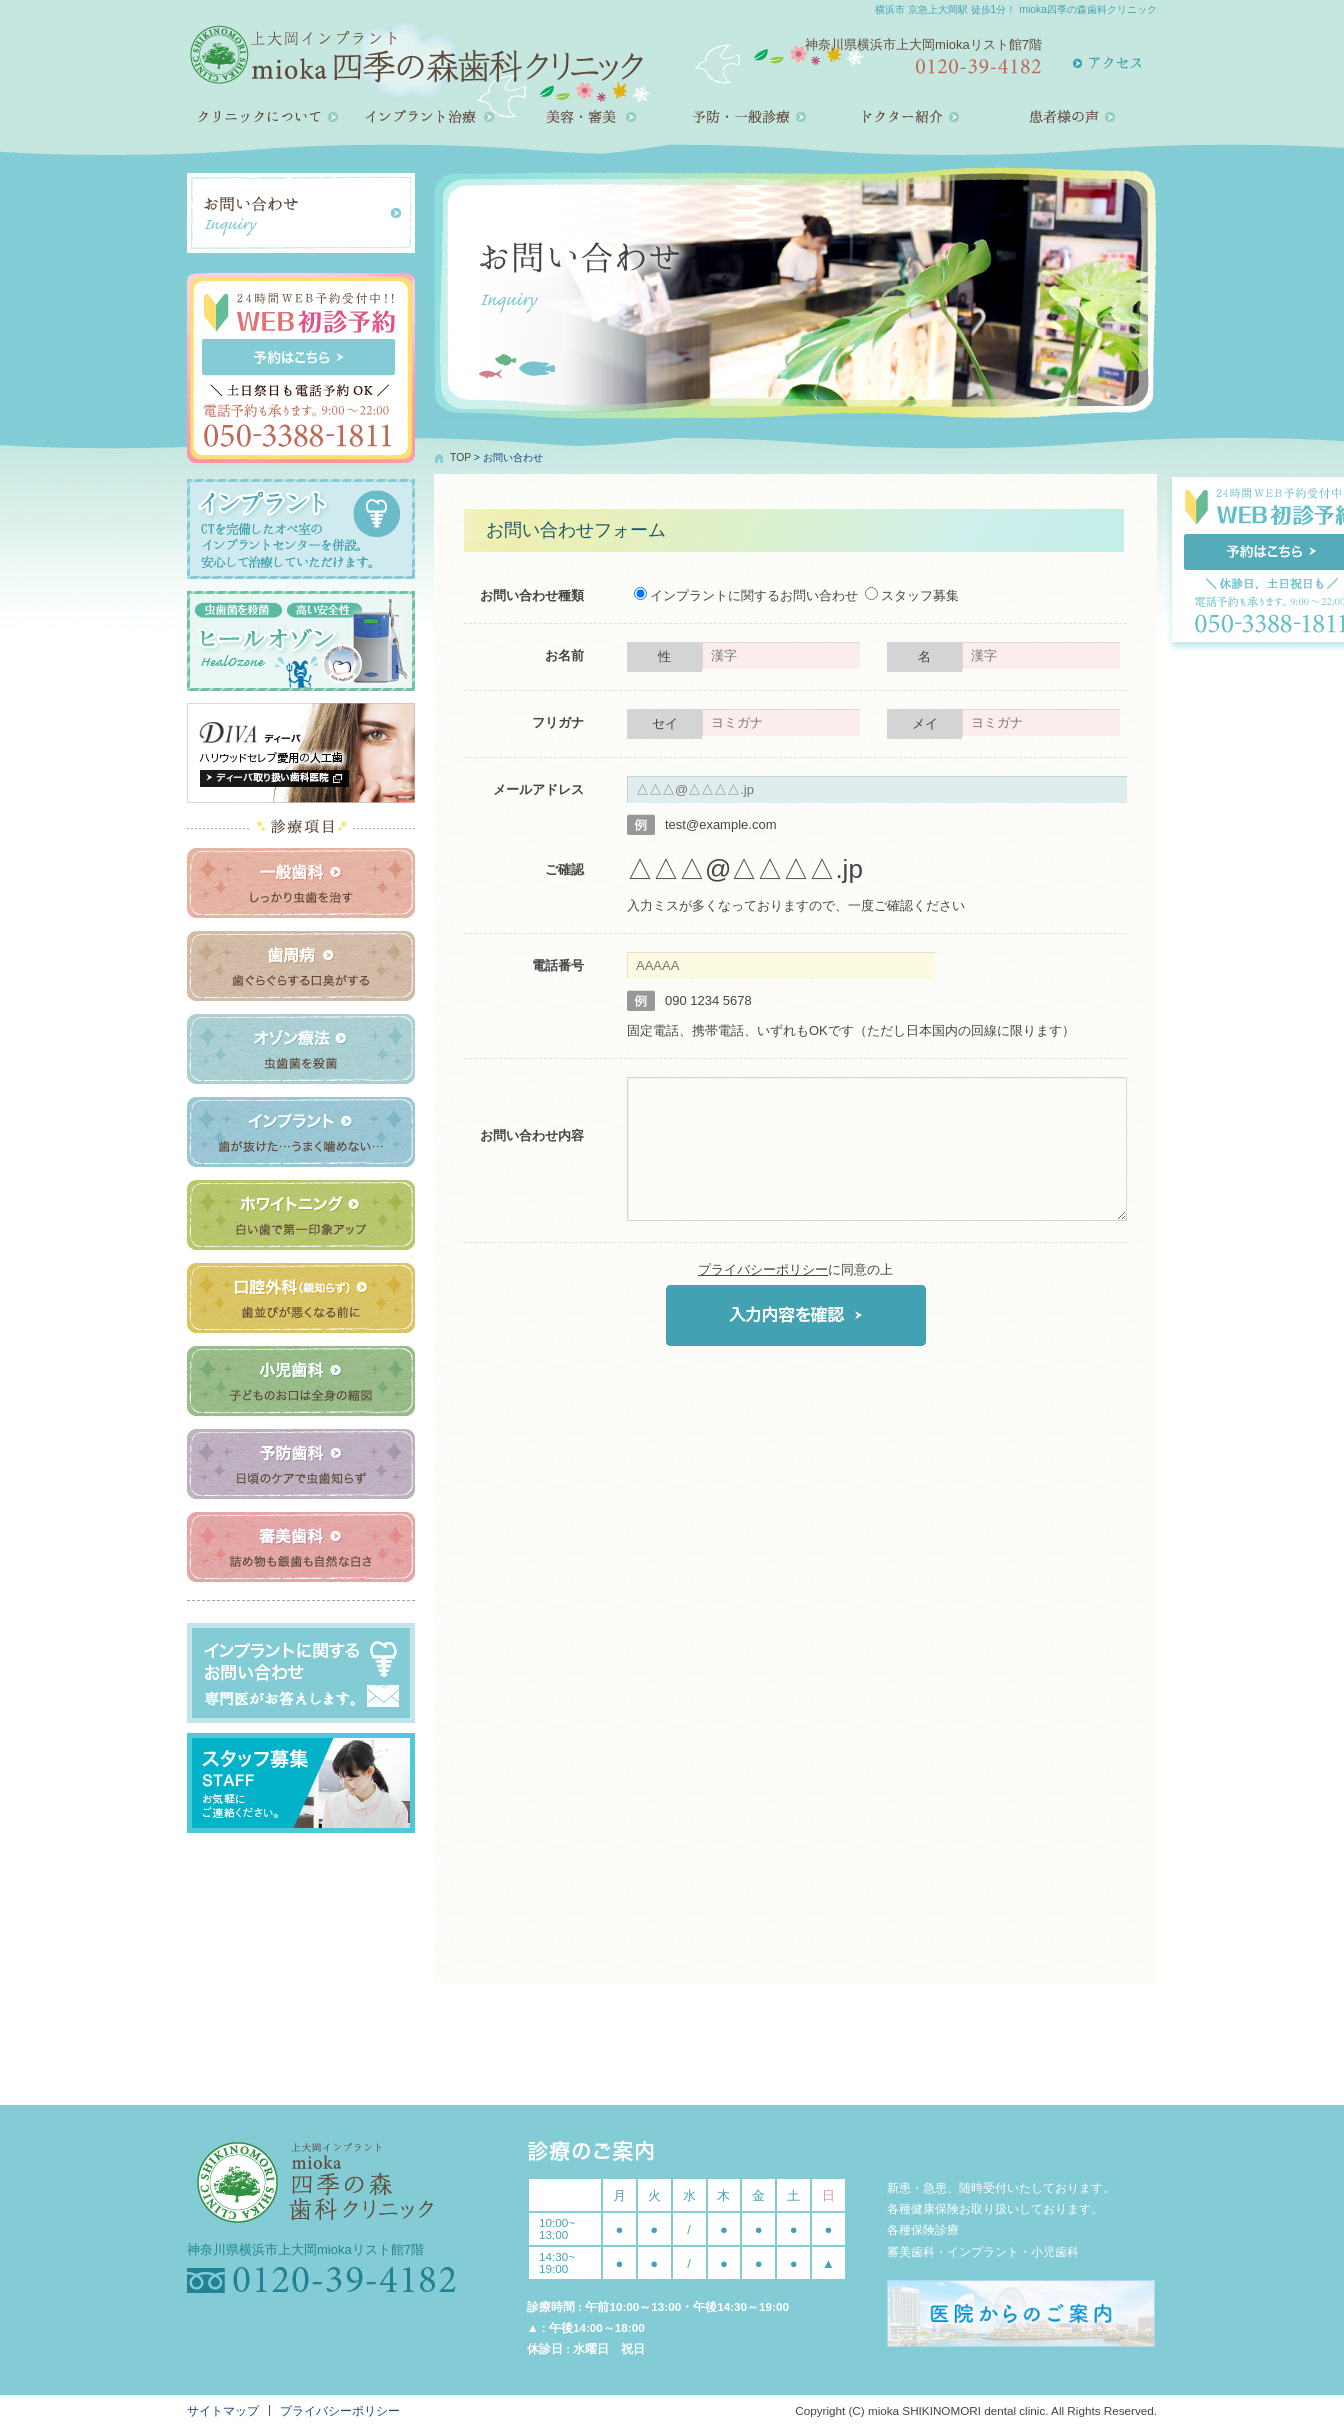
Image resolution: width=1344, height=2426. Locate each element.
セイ (665, 723)
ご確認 (564, 869)
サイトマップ (223, 2410)
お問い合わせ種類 (532, 595)
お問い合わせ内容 (532, 1135)
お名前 (564, 655)
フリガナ (558, 722)
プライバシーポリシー (763, 1269)
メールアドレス (538, 789)
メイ (925, 723)
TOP (460, 457)
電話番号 (558, 965)
